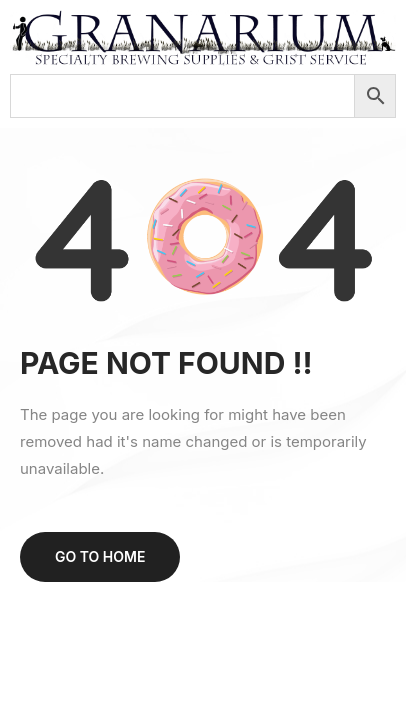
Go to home (100, 556)
